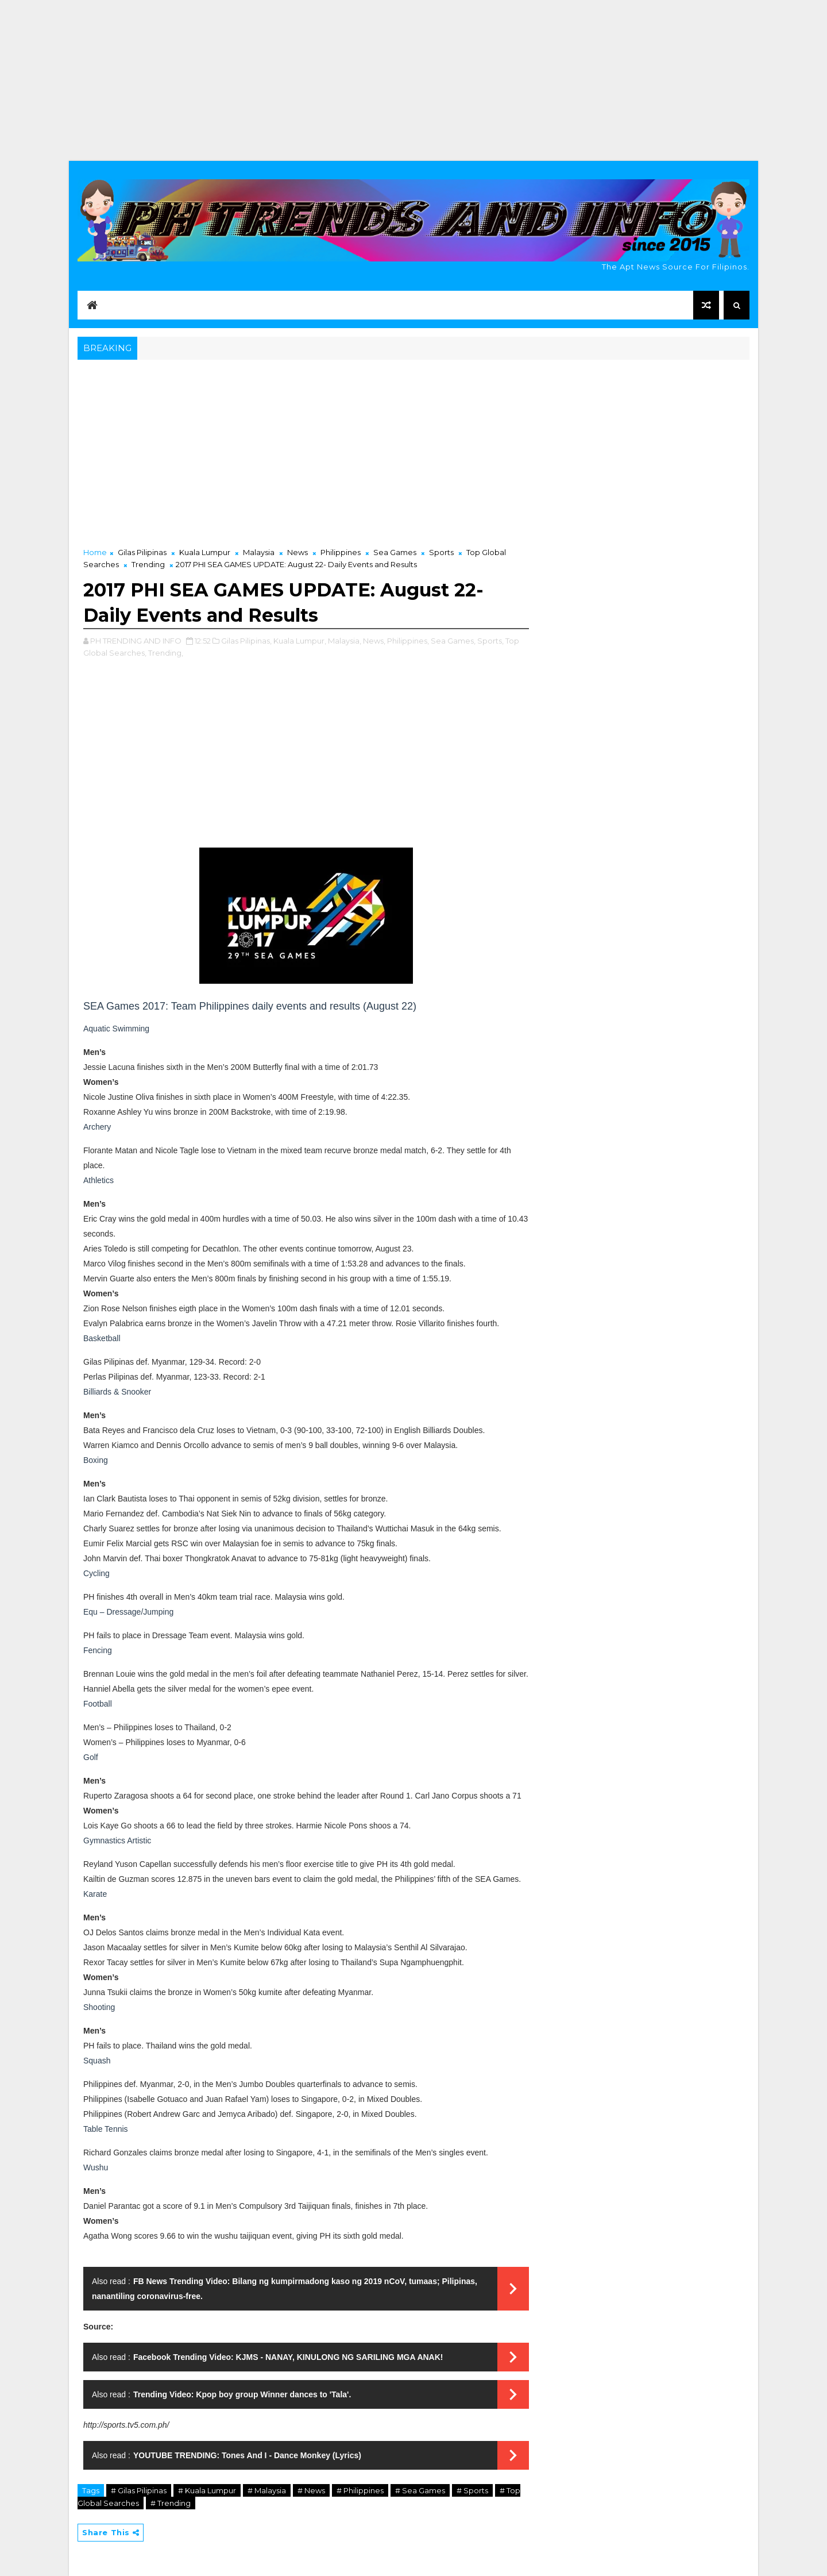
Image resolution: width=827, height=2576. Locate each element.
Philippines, (408, 640)
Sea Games (394, 552)
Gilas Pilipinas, (246, 640)
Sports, (490, 640)
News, (374, 640)
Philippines (340, 552)
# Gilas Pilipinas (139, 2490)
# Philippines (360, 2490)
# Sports (472, 2490)
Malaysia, (344, 640)
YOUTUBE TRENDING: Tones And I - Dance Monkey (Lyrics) (247, 2455)
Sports (441, 552)
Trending (148, 564)
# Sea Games (420, 2490)
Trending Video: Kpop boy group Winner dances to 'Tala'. (242, 2394)
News (297, 552)
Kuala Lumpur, (299, 640)
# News (311, 2490)
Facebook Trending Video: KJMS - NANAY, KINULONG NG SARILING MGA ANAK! (288, 2357)
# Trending (170, 2503)
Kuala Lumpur (204, 552)
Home (95, 552)
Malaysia (259, 552)
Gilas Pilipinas (142, 552)
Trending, (165, 652)
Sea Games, (453, 640)
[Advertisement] (413, 80)
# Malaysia (267, 2490)
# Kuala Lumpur (207, 2490)
